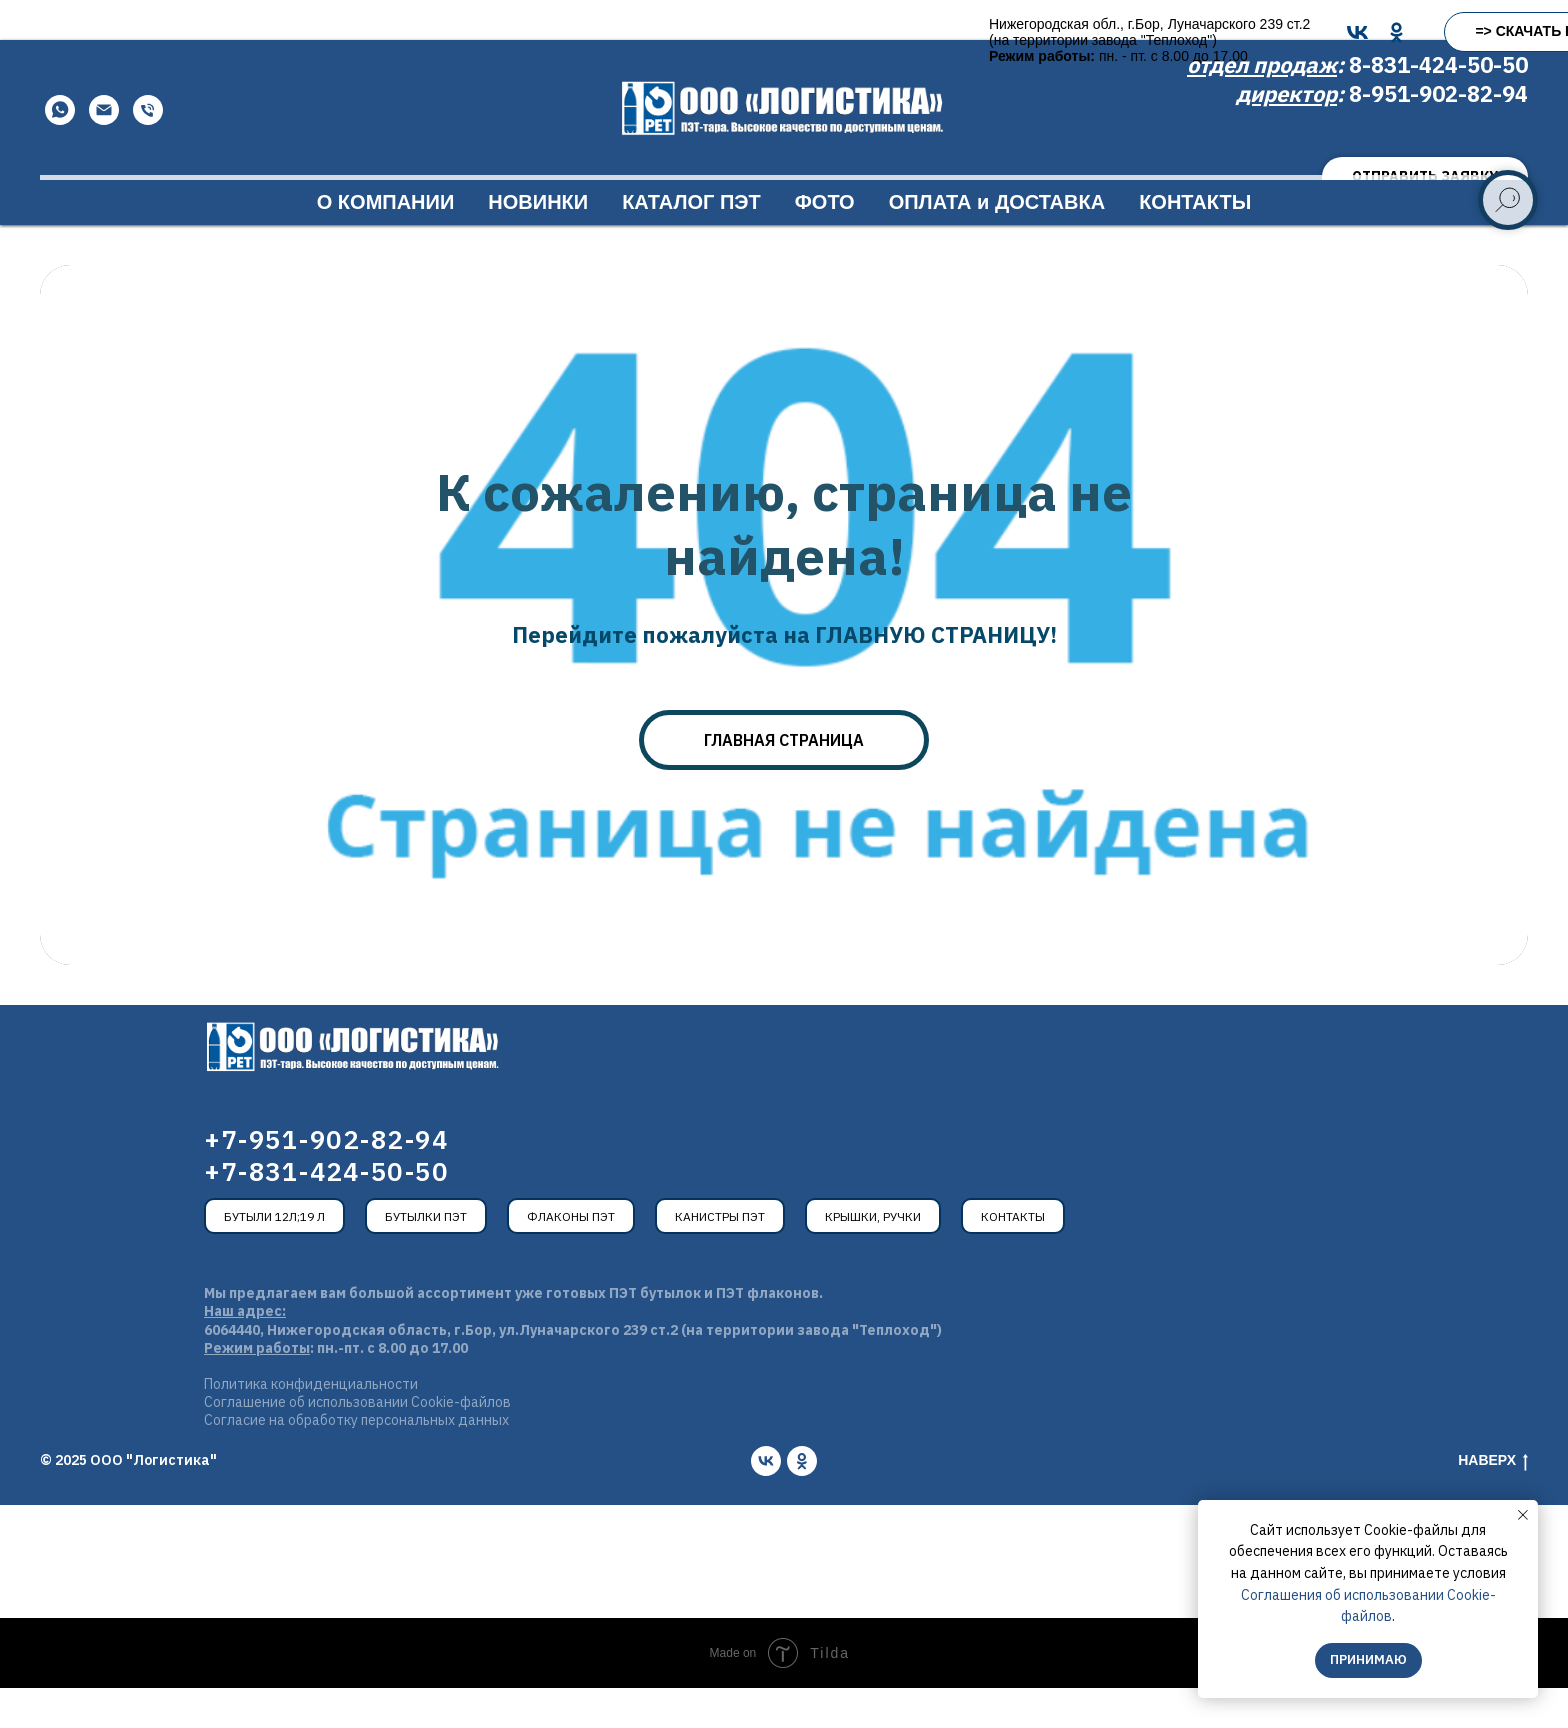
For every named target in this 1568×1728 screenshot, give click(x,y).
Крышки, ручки (873, 1256)
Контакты (1013, 1256)
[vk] (766, 1501)
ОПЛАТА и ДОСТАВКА (997, 242)
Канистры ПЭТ (720, 1256)
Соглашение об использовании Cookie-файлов (357, 1442)
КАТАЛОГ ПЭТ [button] (691, 242)
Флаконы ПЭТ (571, 1256)
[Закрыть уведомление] (1523, 1515)
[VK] (782, 32)
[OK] (821, 32)
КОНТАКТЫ (1195, 242)
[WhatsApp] (60, 150)
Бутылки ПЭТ (426, 1256)
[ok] (802, 1501)
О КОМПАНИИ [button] (386, 242)
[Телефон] (148, 150)
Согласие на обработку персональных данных (356, 1460)
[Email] (104, 150)
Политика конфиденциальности (311, 1424)
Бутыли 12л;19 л (274, 1256)
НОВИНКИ (538, 242)
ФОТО (825, 242)
